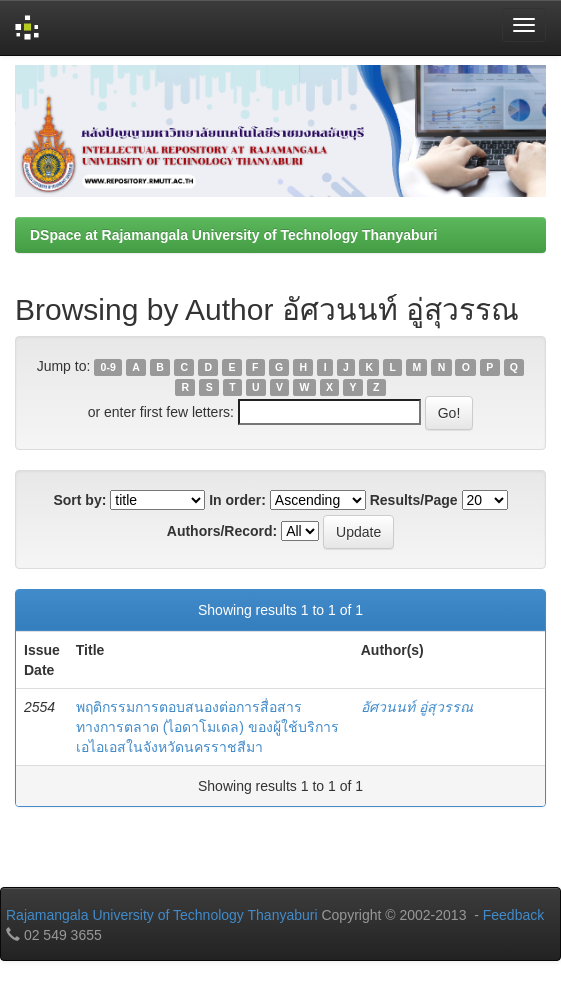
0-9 (108, 367)
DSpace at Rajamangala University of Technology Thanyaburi (233, 235)
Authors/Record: (222, 531)
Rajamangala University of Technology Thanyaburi (162, 915)
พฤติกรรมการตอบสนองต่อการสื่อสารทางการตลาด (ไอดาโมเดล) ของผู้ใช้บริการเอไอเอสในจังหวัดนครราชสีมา (207, 727)
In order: (237, 500)
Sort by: (79, 500)
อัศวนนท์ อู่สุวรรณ (417, 707)
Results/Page (414, 500)
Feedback (513, 915)
